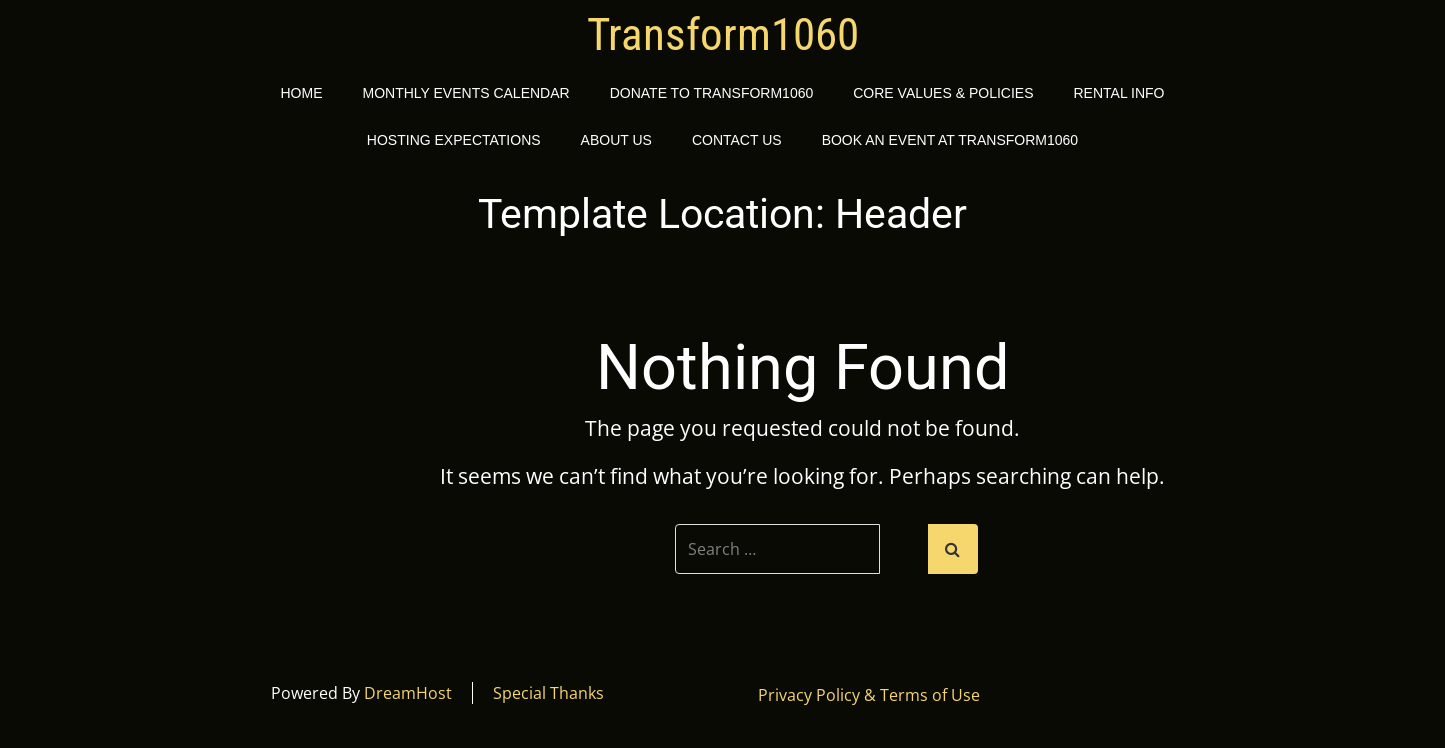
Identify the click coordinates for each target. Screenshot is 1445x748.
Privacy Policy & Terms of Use (869, 695)
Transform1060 (723, 35)
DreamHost (408, 693)
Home (301, 93)
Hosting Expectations (454, 140)
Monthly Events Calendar (465, 93)
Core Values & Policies (943, 93)
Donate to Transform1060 (712, 93)
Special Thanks (548, 693)
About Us (616, 140)
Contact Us (737, 140)
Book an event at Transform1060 (950, 140)
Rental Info (1119, 93)
